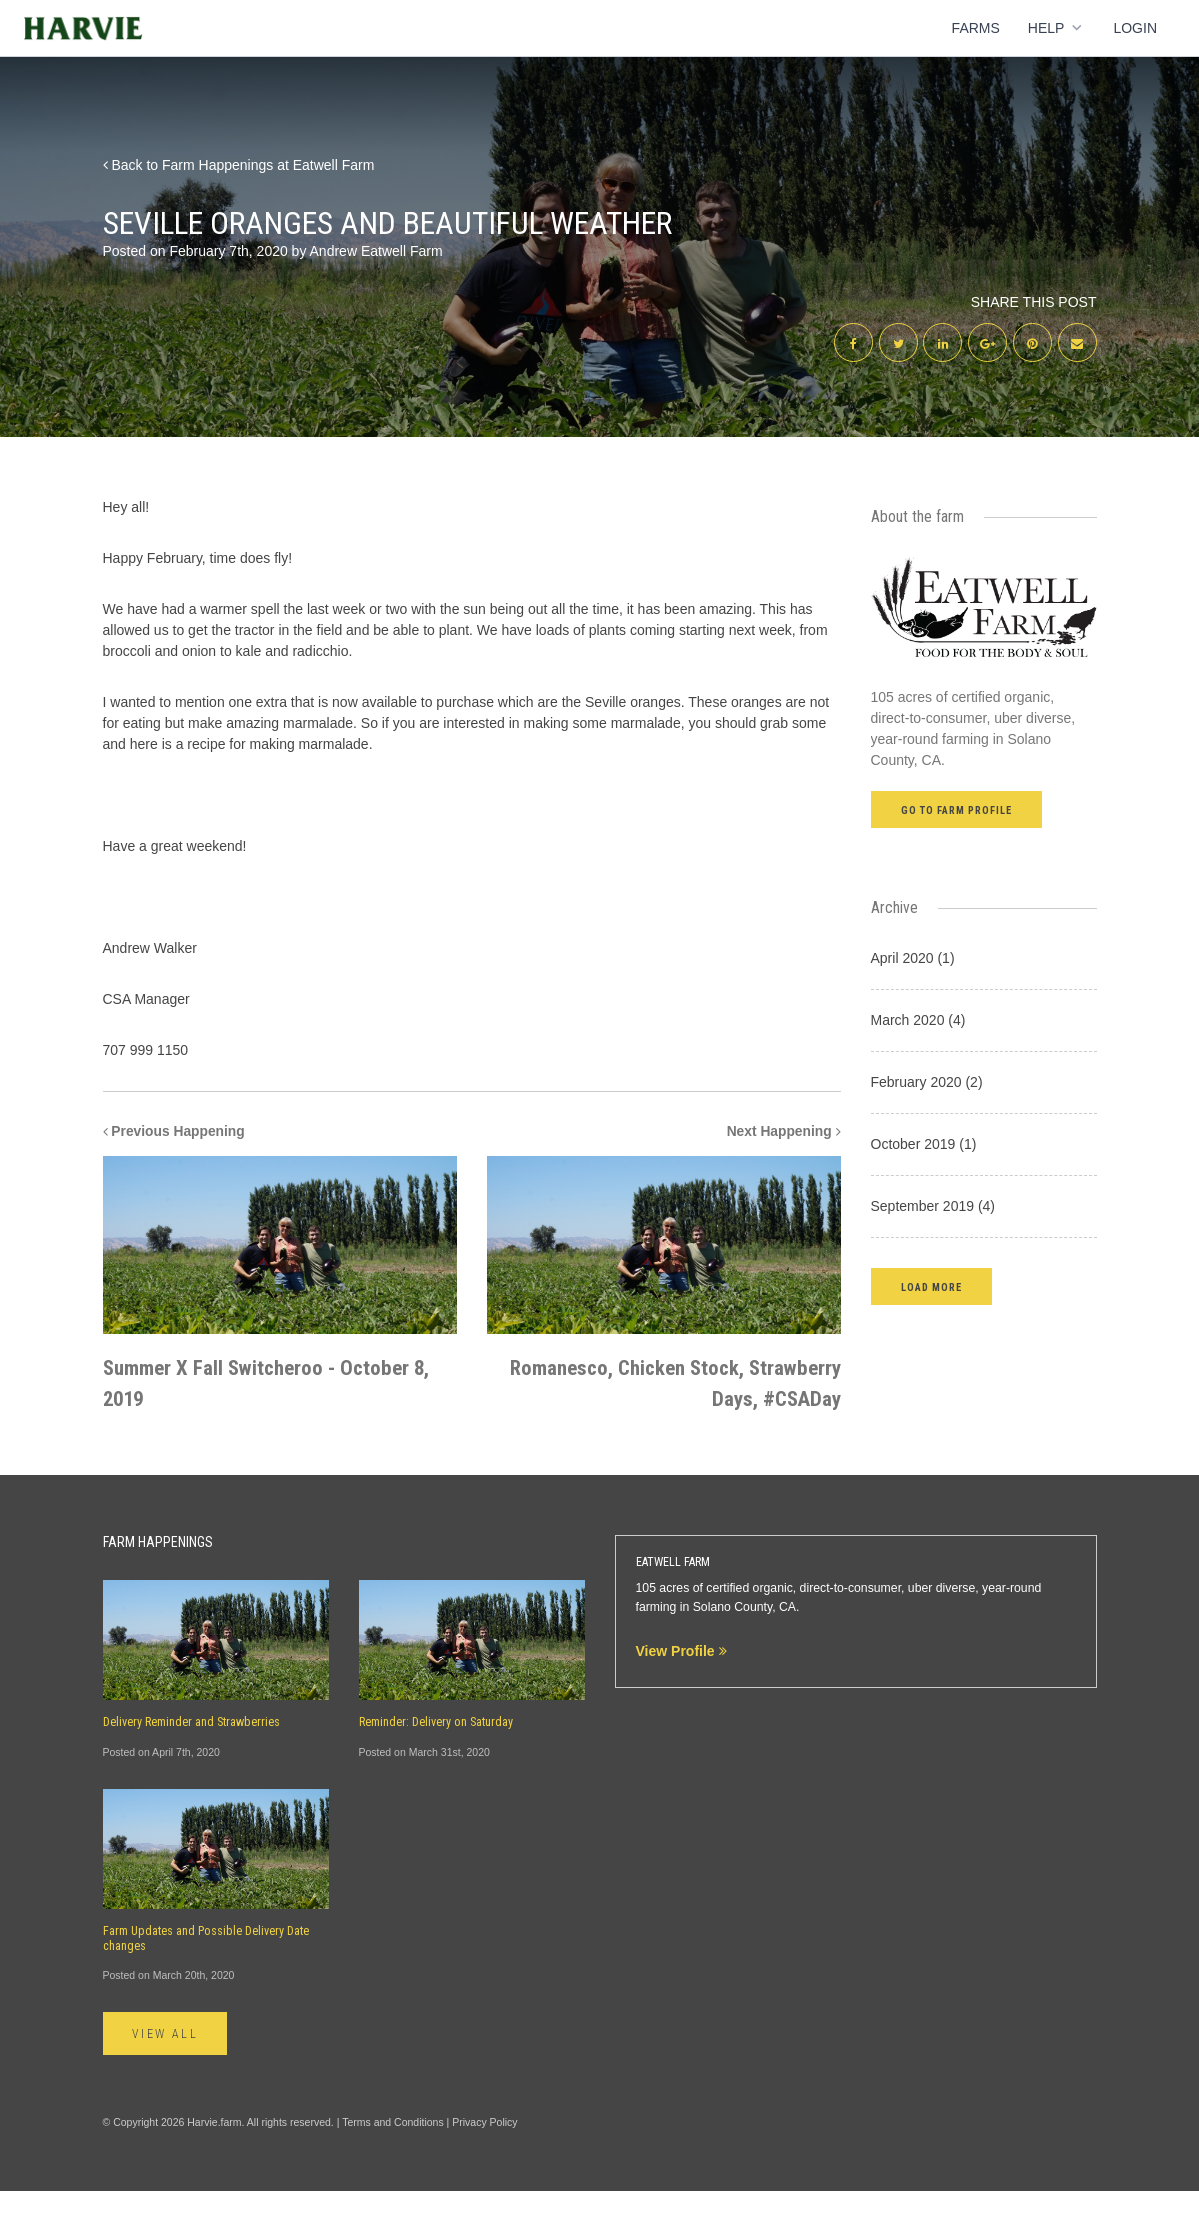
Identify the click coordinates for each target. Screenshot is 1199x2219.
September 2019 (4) (933, 1207)
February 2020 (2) (927, 1083)
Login (1135, 28)
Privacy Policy (484, 2151)
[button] (931, 1287)
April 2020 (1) (913, 959)
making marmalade (309, 745)
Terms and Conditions (393, 2151)
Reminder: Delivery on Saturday (436, 1750)
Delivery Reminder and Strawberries (191, 1750)
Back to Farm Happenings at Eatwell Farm (239, 165)
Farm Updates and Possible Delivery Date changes (206, 1966)
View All (166, 2063)
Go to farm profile (957, 811)
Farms (976, 28)
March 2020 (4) (918, 1021)
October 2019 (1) (924, 1145)
